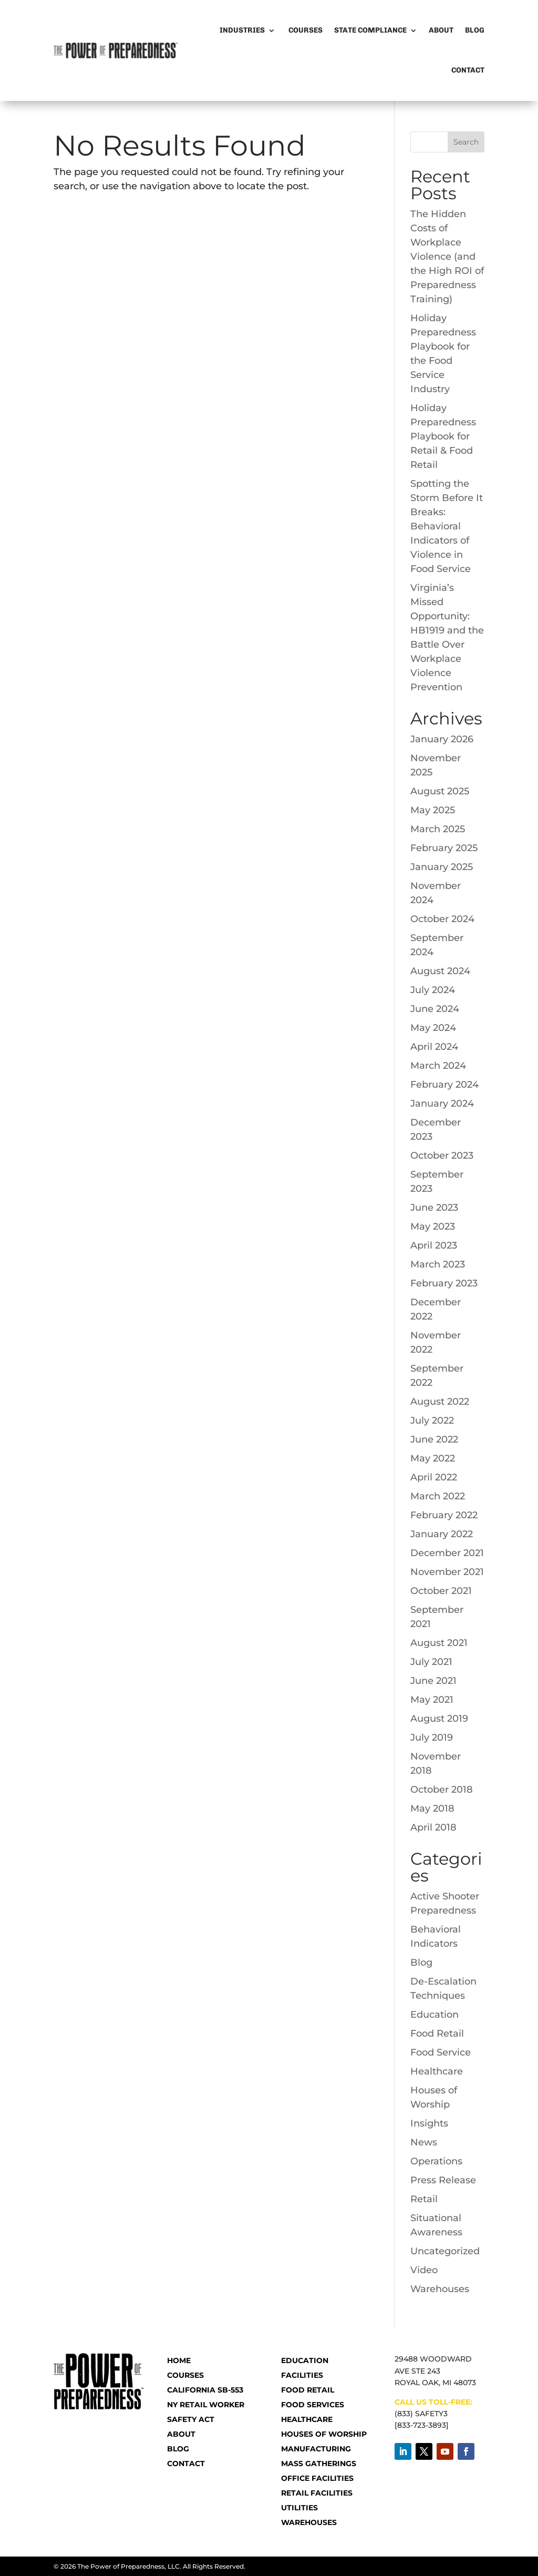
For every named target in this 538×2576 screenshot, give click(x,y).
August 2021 (439, 1643)
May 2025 (432, 810)
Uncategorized (445, 2251)
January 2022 (441, 1534)
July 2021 (431, 1662)
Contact (467, 70)
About (441, 30)
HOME (179, 2360)
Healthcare (436, 2071)
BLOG (178, 2449)
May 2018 (432, 1808)
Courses (305, 30)
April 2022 (433, 1477)
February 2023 (444, 1283)
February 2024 (444, 1084)
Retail (424, 2199)
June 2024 (434, 1009)
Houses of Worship (324, 2434)
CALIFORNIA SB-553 (205, 2390)
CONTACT (186, 2463)
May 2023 (432, 1226)
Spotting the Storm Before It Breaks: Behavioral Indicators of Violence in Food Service (446, 526)
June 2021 (433, 1680)
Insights (429, 2123)
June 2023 (434, 1207)
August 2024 (440, 971)
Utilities (299, 2507)
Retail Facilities (317, 2493)
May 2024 (433, 1028)
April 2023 (433, 1245)
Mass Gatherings (318, 2463)
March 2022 (437, 1496)
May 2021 (431, 1699)
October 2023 (441, 1155)
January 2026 (441, 739)
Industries (242, 30)
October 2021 (441, 1591)
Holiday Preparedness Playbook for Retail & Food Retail (443, 436)
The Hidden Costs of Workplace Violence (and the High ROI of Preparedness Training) (447, 256)
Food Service (440, 2052)
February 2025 (444, 848)
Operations (436, 2161)
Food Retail (437, 2033)
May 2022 (432, 1458)
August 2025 (439, 791)
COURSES (185, 2375)
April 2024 (434, 1046)
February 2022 (444, 1515)
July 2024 (432, 990)
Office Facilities (317, 2478)
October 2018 (441, 1789)
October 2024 (442, 919)
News (423, 2142)
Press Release (443, 2180)
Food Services (312, 2404)
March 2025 (437, 829)
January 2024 (442, 1103)
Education (434, 2014)
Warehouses (439, 2289)
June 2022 (434, 1439)
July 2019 (431, 1737)
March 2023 (437, 1264)
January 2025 (441, 867)
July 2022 (432, 1420)
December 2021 (447, 1553)
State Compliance (370, 30)
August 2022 (439, 1401)
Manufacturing (316, 2449)
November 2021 (447, 1572)
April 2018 (433, 1827)
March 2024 (438, 1065)
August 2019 (439, 1718)
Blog (474, 30)
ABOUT (181, 2434)
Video (424, 2270)
